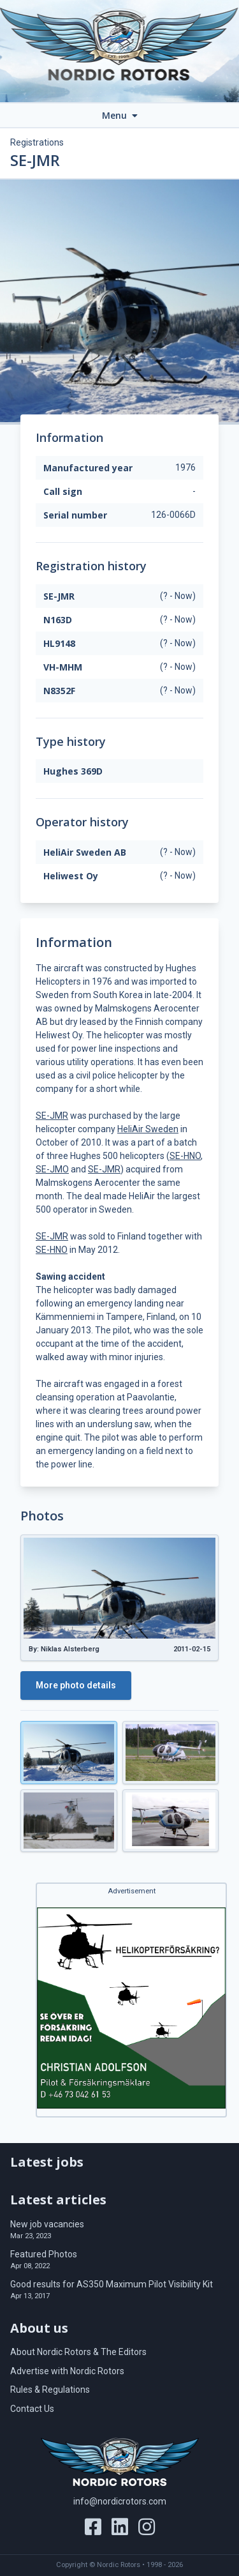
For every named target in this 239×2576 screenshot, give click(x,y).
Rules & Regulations (50, 2389)
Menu (120, 115)
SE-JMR (52, 1115)
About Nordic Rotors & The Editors (78, 2352)
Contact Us (32, 2409)
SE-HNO (185, 1156)
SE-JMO (52, 1169)
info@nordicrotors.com (119, 2501)
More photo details (76, 1685)
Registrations (37, 142)
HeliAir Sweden (147, 1129)
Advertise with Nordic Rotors (67, 2371)
